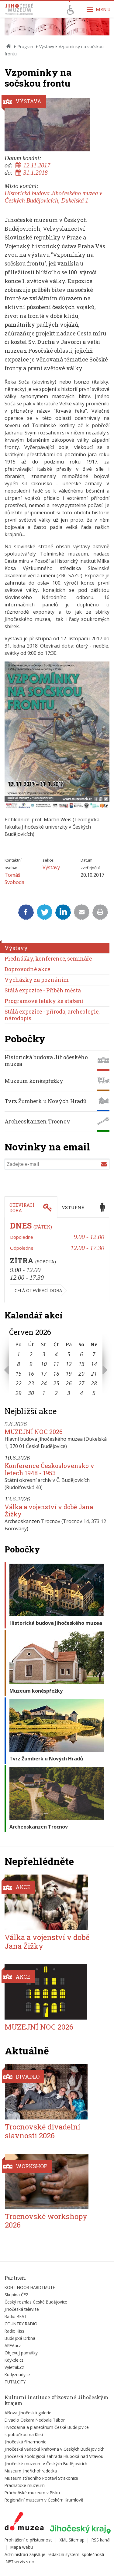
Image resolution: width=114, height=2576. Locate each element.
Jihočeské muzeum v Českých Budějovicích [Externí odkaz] (46, 2463)
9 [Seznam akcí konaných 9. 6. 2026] (31, 1363)
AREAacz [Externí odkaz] (13, 2345)
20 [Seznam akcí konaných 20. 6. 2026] (81, 1373)
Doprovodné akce (27, 969)
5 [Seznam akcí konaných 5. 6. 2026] (68, 1354)
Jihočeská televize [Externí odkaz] (22, 2309)
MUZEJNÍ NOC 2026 (34, 1432)
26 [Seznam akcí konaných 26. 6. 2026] (69, 1383)
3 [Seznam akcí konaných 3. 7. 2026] (68, 1393)
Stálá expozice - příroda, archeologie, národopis (52, 1015)
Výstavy (46, 46)
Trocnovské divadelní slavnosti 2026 (42, 2131)
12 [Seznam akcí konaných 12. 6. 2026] (69, 1363)
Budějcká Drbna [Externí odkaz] (20, 2338)
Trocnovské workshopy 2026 (46, 2221)
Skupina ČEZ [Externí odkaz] (17, 2294)
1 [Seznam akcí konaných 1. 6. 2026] (18, 1354)
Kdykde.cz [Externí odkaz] (14, 2360)
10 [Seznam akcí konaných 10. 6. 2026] (44, 1363)
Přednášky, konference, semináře (48, 958)
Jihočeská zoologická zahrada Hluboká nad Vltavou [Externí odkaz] (54, 2456)
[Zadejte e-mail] (57, 1164)
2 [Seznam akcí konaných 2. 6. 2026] (31, 1354)
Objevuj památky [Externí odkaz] (21, 2353)
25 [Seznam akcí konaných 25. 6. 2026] (56, 1383)
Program (26, 46)
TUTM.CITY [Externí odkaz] (15, 2382)
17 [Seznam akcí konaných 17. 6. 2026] (44, 1373)
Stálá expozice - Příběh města (43, 990)
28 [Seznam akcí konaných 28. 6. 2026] (94, 1383)
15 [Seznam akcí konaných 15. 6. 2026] (19, 1373)
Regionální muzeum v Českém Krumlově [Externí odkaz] (44, 2500)
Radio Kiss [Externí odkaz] (14, 2331)
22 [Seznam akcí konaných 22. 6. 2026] (19, 1383)
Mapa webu (21, 2547)
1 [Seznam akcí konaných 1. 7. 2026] (43, 1393)
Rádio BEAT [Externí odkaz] (16, 2316)
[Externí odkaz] (24, 2522)
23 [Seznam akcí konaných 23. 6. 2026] (31, 1383)
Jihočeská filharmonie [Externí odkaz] (26, 2442)
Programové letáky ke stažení (44, 1001)
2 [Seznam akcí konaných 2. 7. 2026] (56, 1393)
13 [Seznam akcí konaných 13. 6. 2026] (81, 1363)
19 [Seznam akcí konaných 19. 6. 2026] (69, 1373)
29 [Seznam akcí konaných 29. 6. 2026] (19, 1393)
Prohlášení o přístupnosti (29, 2540)
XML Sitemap (72, 2540)
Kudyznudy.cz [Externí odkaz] (17, 2374)
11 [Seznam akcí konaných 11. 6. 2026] (56, 1363)
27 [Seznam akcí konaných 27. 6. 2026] (81, 1383)
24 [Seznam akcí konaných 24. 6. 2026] (44, 1383)
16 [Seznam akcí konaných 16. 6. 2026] (31, 1373)
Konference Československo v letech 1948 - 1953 (49, 1469)
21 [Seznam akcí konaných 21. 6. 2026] (94, 1373)
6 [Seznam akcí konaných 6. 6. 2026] (81, 1354)
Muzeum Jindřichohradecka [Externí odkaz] (31, 2471)
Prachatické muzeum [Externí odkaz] (25, 2485)
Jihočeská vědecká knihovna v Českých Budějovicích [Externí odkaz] (55, 2449)
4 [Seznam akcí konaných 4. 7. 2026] (81, 1393)
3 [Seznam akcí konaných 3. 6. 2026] (43, 1354)
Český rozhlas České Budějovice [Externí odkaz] (36, 2302)
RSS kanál (101, 2540)
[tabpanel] (57, 1260)
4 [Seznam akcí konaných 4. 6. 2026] (56, 1354)
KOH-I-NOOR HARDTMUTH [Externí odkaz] (30, 2287)
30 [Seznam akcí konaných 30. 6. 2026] (31, 1393)
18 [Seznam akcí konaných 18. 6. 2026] (56, 1373)
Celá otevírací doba (38, 1290)
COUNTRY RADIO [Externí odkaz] (21, 2324)
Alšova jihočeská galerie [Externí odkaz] (28, 2413)
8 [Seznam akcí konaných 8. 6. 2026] (18, 1363)
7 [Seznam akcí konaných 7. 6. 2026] (93, 1354)
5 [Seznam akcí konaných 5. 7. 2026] (93, 1393)
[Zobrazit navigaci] (99, 9)
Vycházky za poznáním (37, 979)
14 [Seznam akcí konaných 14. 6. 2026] (94, 1363)
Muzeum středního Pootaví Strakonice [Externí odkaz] (41, 2478)
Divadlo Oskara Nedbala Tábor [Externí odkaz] (35, 2420)
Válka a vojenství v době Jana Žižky (49, 1510)
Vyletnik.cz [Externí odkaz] (14, 2367)
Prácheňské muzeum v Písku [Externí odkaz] (32, 2492)
